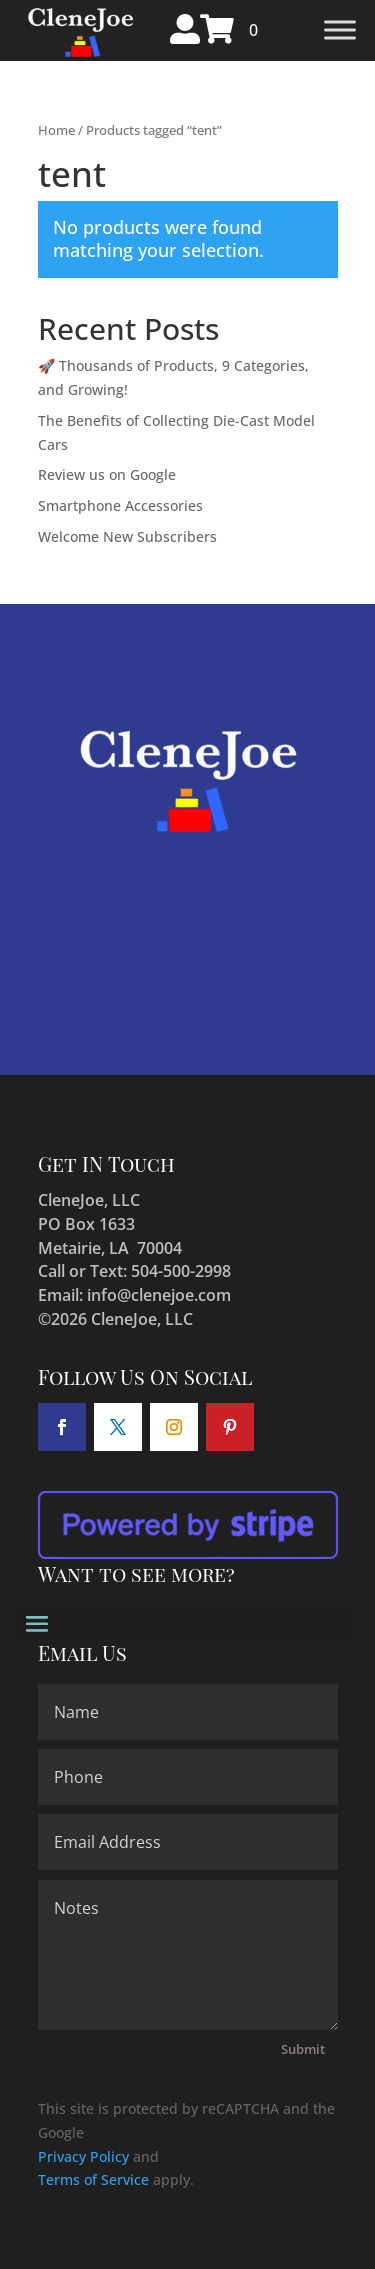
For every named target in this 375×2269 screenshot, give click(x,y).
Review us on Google (107, 474)
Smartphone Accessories (120, 505)
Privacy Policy (83, 2156)
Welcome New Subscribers (127, 536)
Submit (303, 2049)
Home (56, 130)
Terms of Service (93, 2179)
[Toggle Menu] (340, 30)
